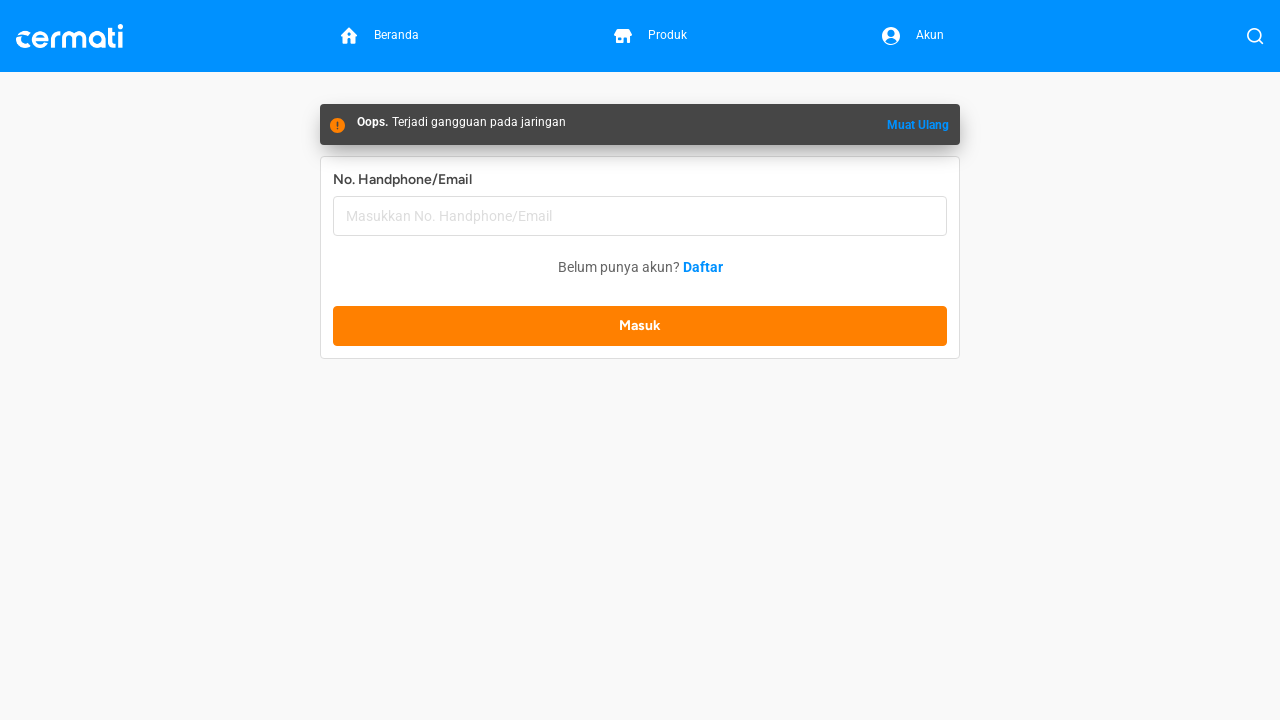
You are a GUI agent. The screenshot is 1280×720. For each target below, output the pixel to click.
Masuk (640, 325)
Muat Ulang (918, 125)
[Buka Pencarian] (1255, 36)
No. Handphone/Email (402, 179)
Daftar (703, 267)
